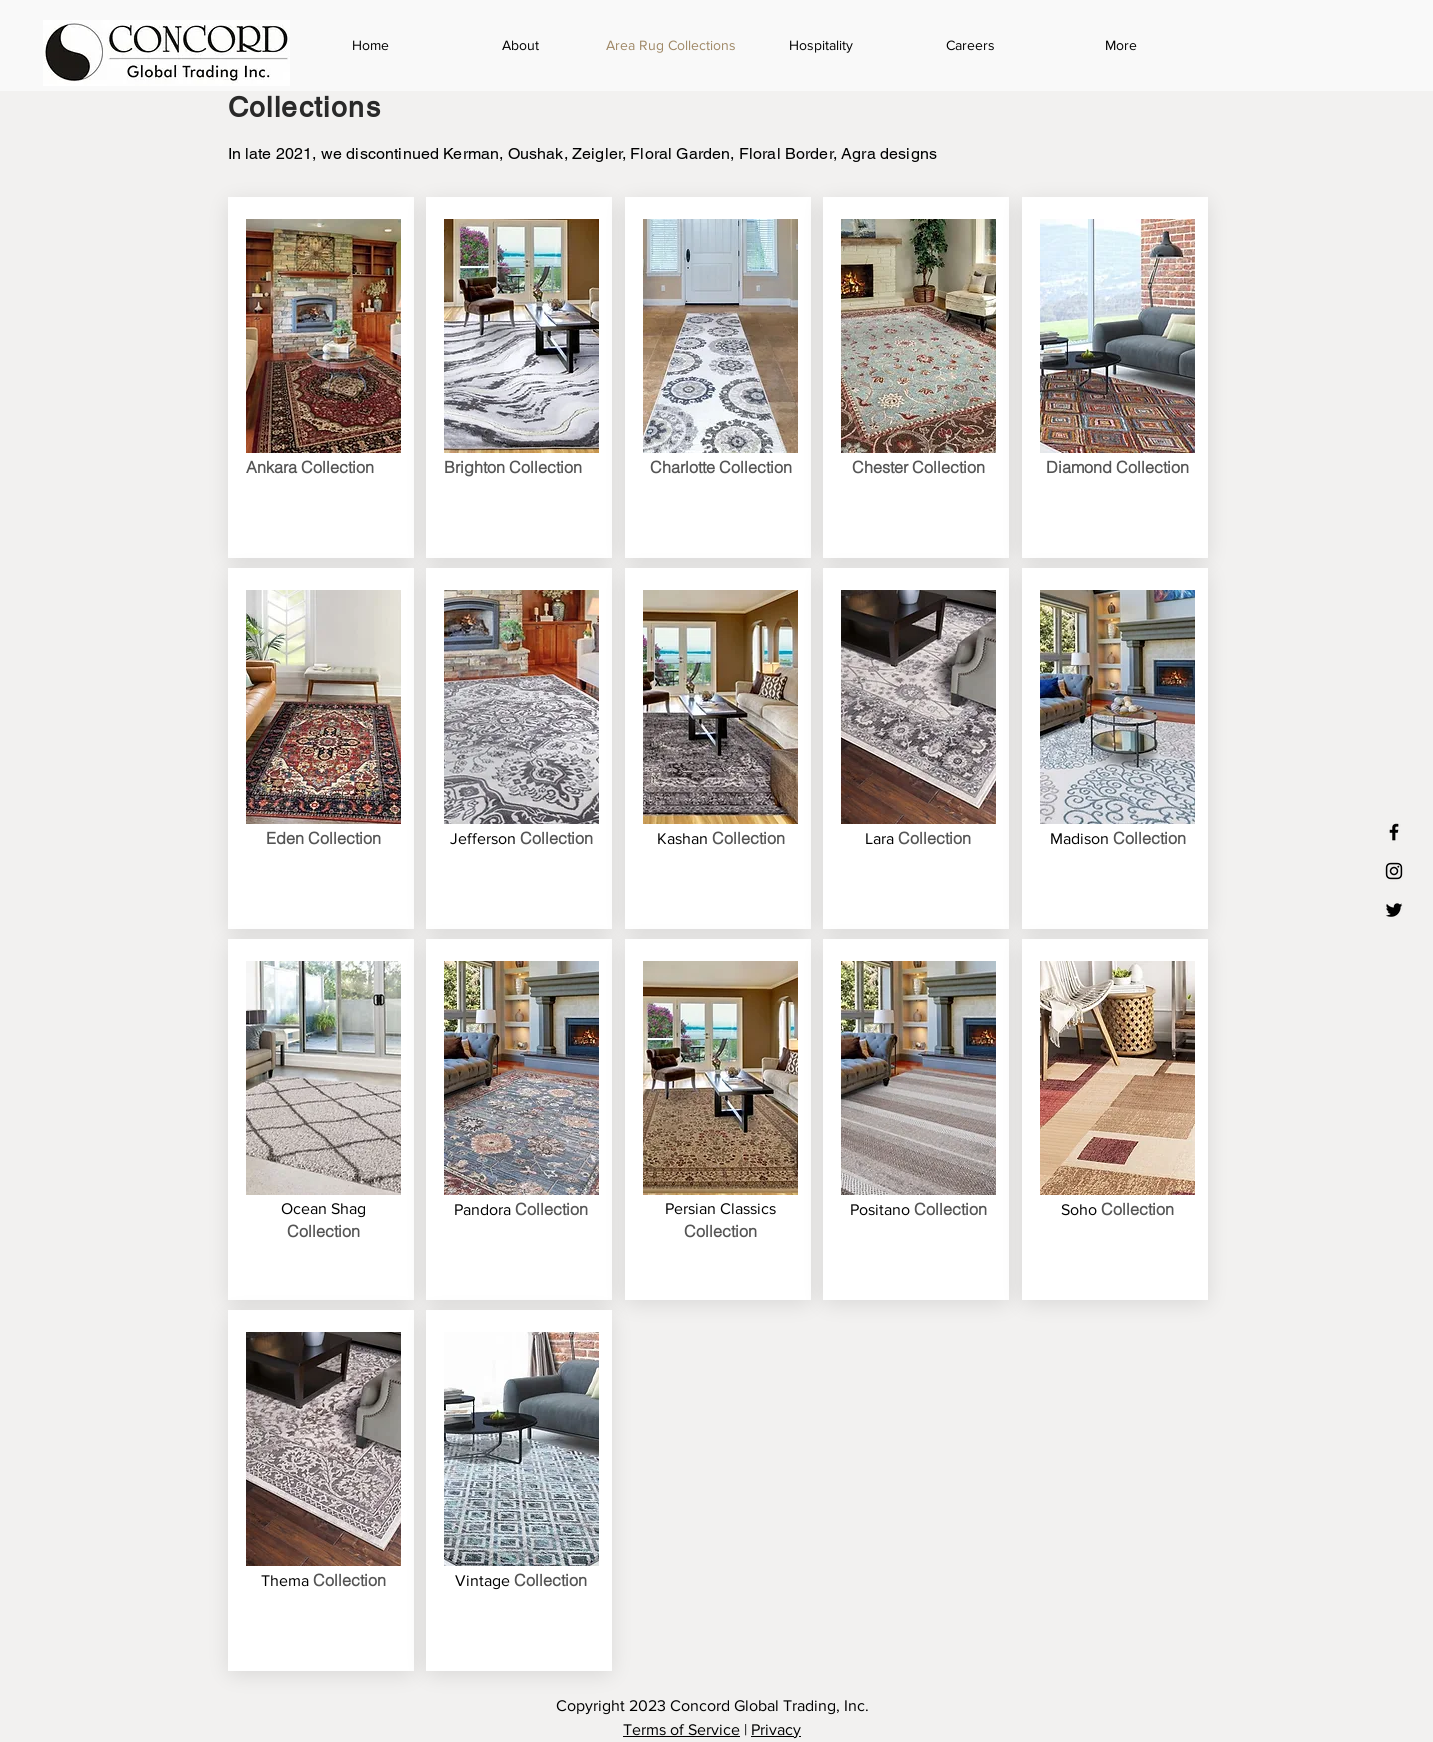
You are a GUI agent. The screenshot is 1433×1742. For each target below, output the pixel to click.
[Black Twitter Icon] (1394, 910)
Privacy (776, 1729)
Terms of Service (681, 1729)
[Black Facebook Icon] (1394, 832)
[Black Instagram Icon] (1394, 871)
